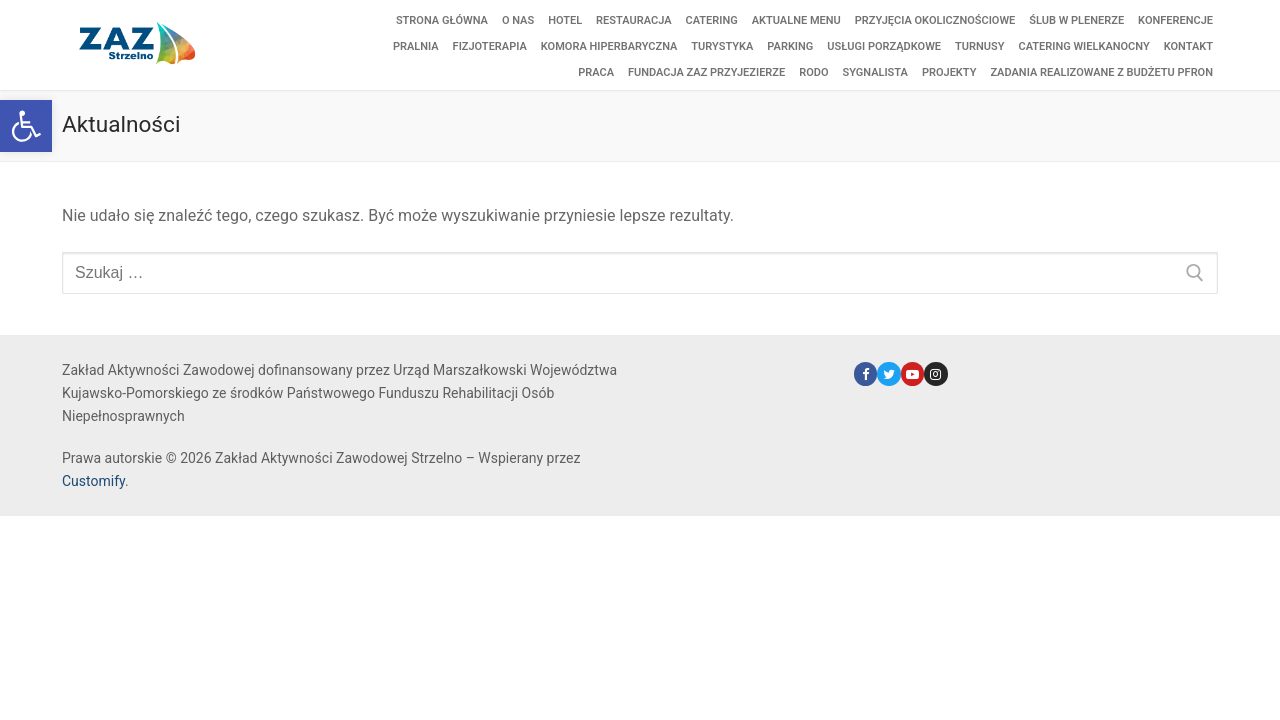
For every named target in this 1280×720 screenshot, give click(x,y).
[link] (26, 126)
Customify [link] (93, 481)
